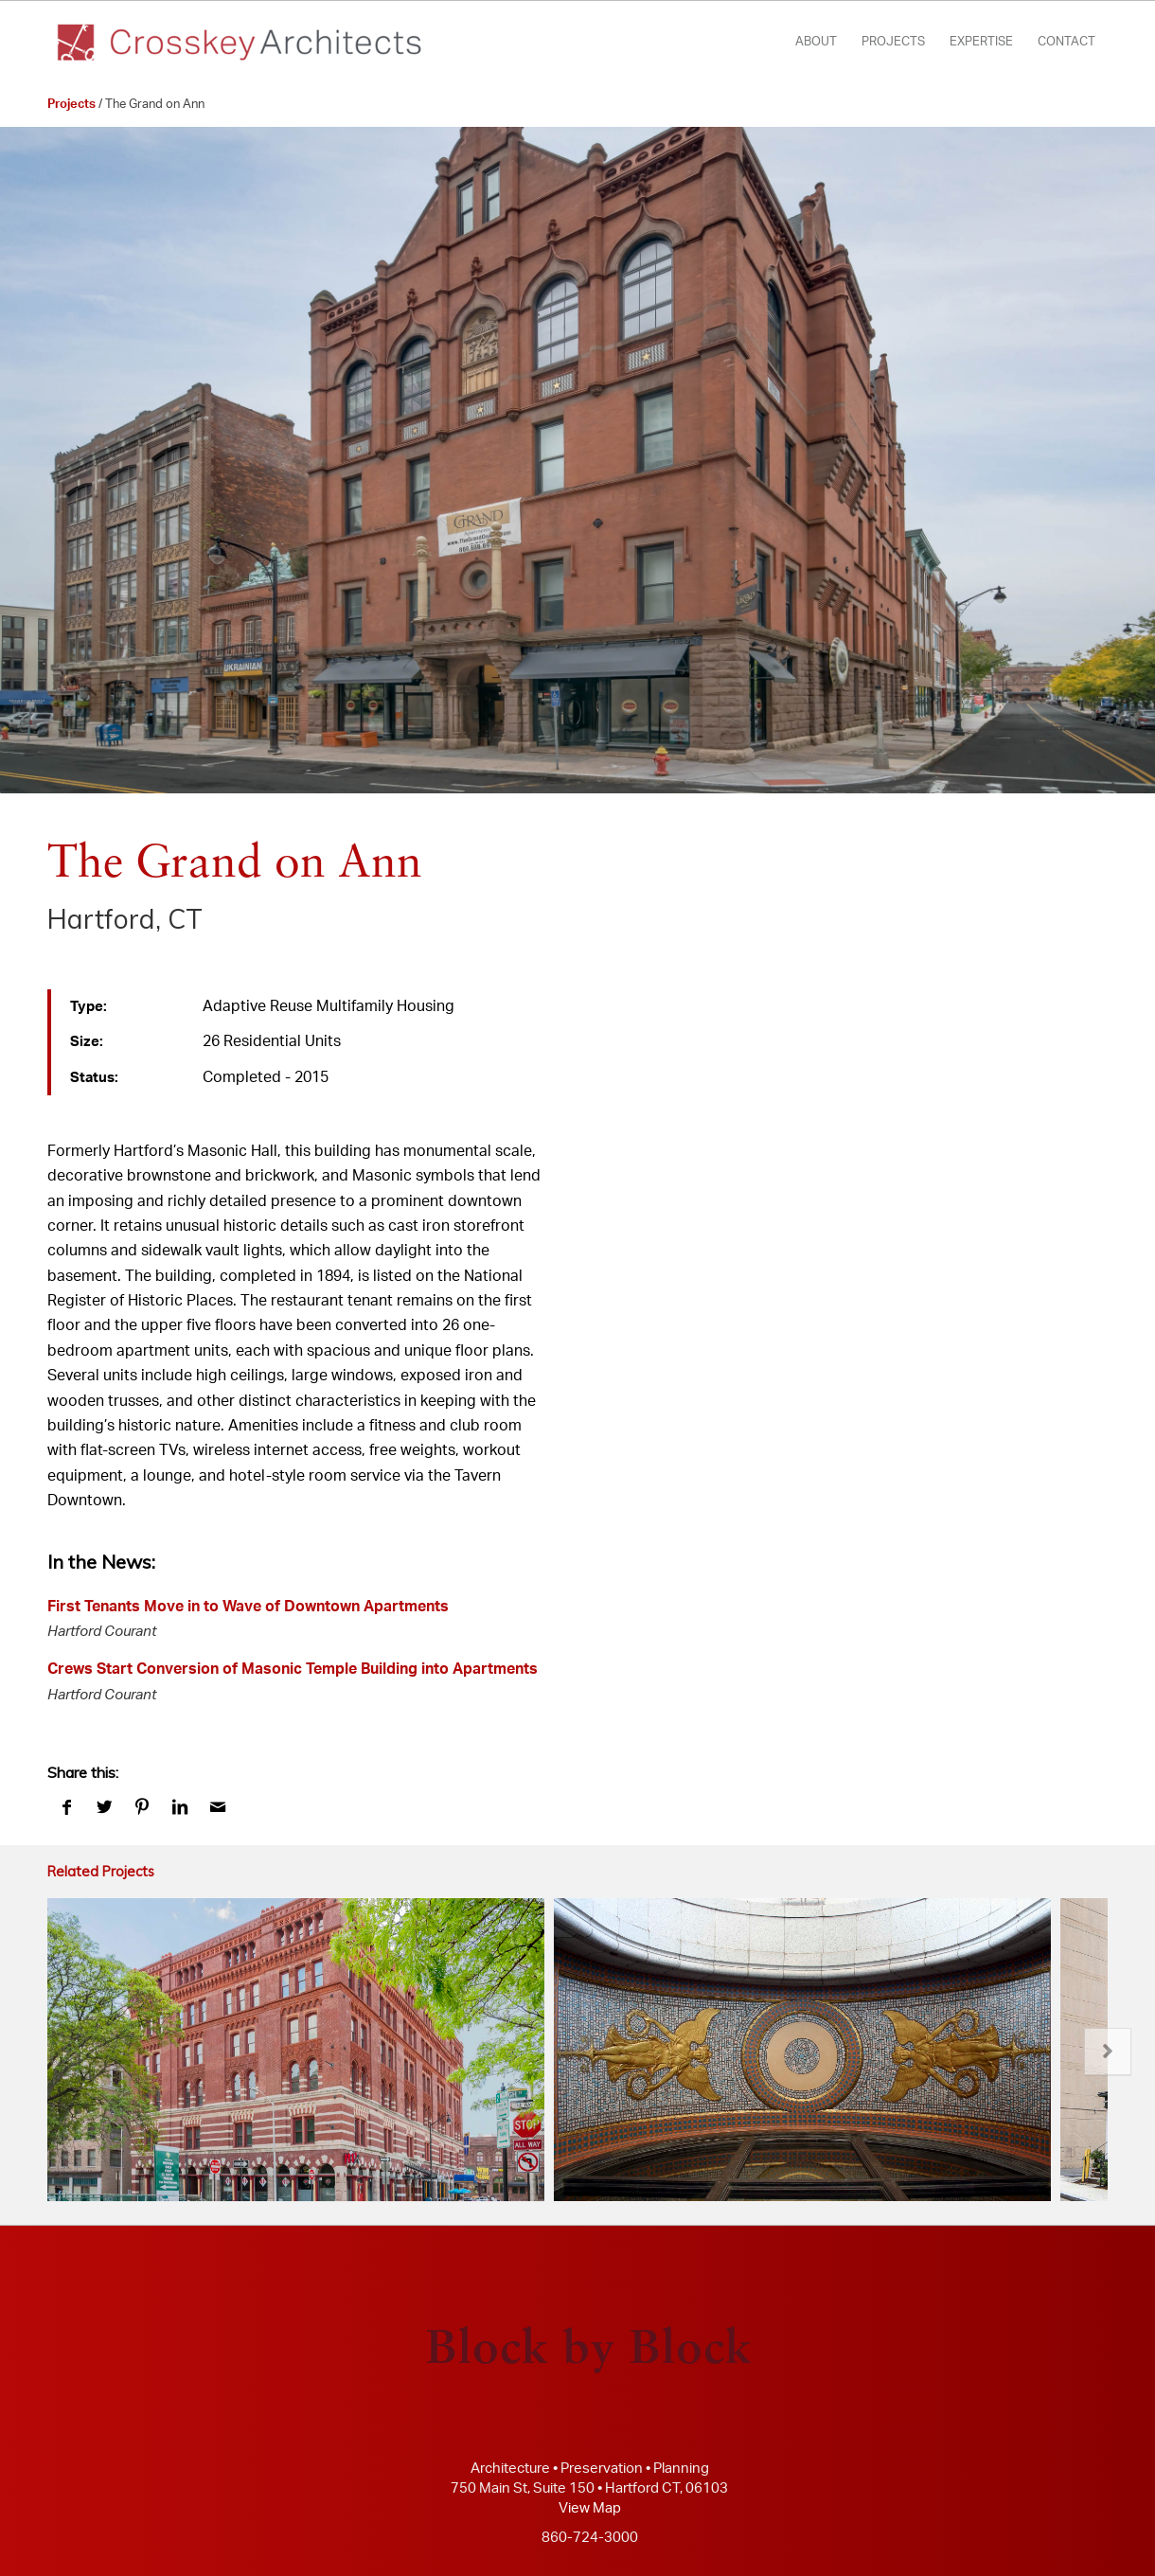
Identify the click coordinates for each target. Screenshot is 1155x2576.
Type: (88, 1007)
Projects (71, 104)
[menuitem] (816, 42)
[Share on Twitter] (104, 1807)
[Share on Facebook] (66, 1807)
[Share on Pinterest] (142, 1807)
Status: (94, 1078)
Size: (86, 1042)
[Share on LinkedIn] (180, 1807)
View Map (590, 2508)
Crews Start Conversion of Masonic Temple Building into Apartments (292, 1669)
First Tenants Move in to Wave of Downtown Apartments (248, 1606)
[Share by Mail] (218, 1807)
